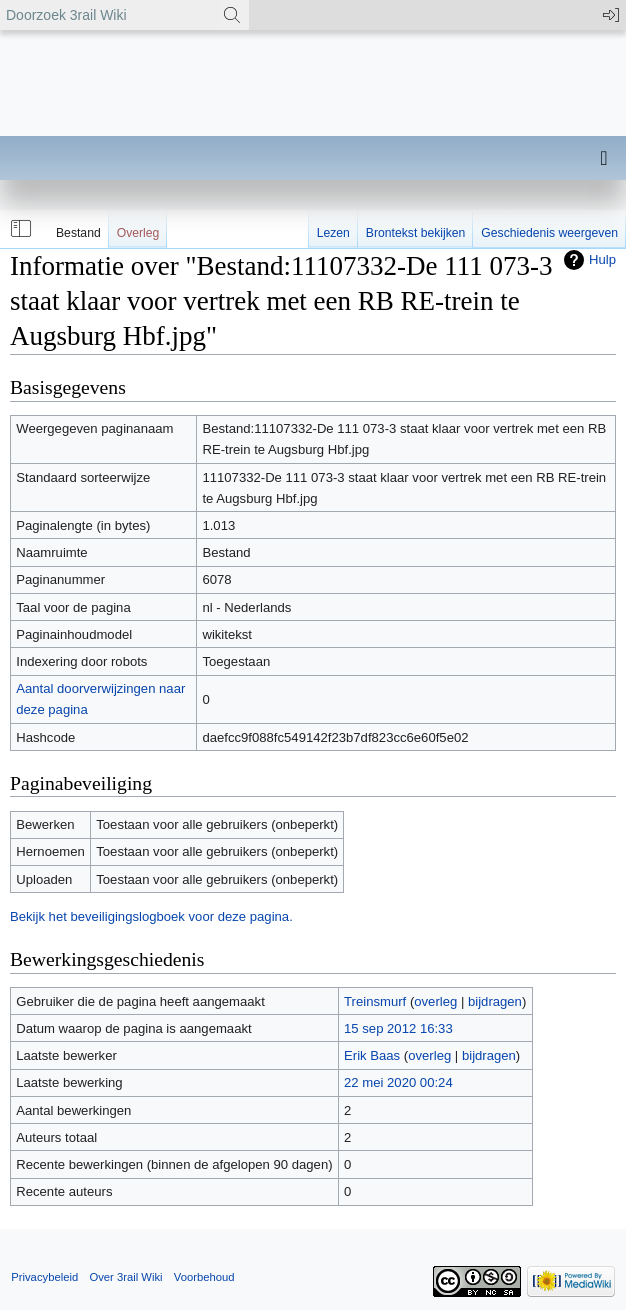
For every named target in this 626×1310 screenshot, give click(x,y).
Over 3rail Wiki (125, 1277)
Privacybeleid (44, 1277)
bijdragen (495, 1001)
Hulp (602, 259)
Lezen (333, 233)
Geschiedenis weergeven (549, 233)
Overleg (138, 233)
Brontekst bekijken (415, 233)
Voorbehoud (204, 1277)
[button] (19, 229)
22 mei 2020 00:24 (398, 1082)
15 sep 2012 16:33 (398, 1028)
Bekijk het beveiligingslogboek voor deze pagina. (151, 916)
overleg (435, 1001)
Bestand (78, 233)
